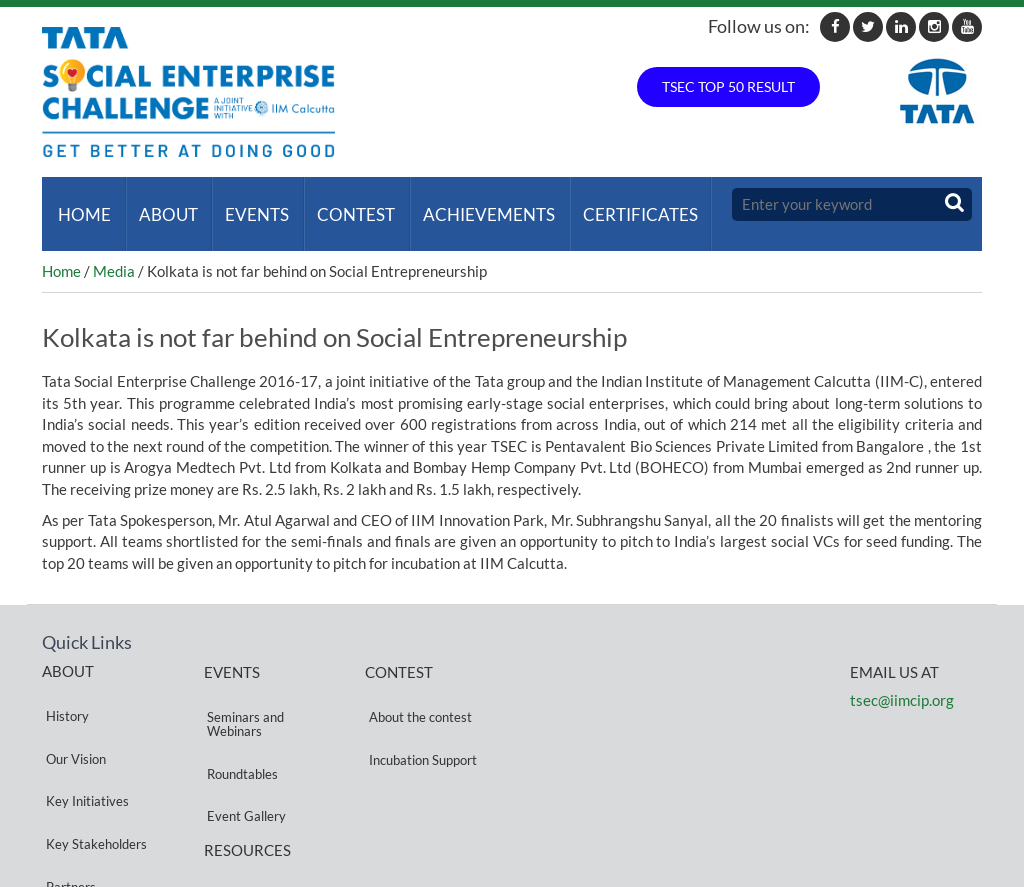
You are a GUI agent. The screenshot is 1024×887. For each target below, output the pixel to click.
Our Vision (72, 710)
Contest (341, 204)
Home (80, 204)
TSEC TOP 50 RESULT (728, 86)
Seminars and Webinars (242, 694)
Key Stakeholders (92, 758)
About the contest (416, 687)
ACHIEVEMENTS (470, 204)
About (160, 204)
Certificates (617, 204)
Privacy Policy (244, 808)
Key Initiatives (83, 734)
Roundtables (239, 725)
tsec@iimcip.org (902, 681)
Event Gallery (243, 749)
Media (114, 252)
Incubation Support (419, 711)
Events (246, 204)
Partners (67, 782)
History (63, 686)
